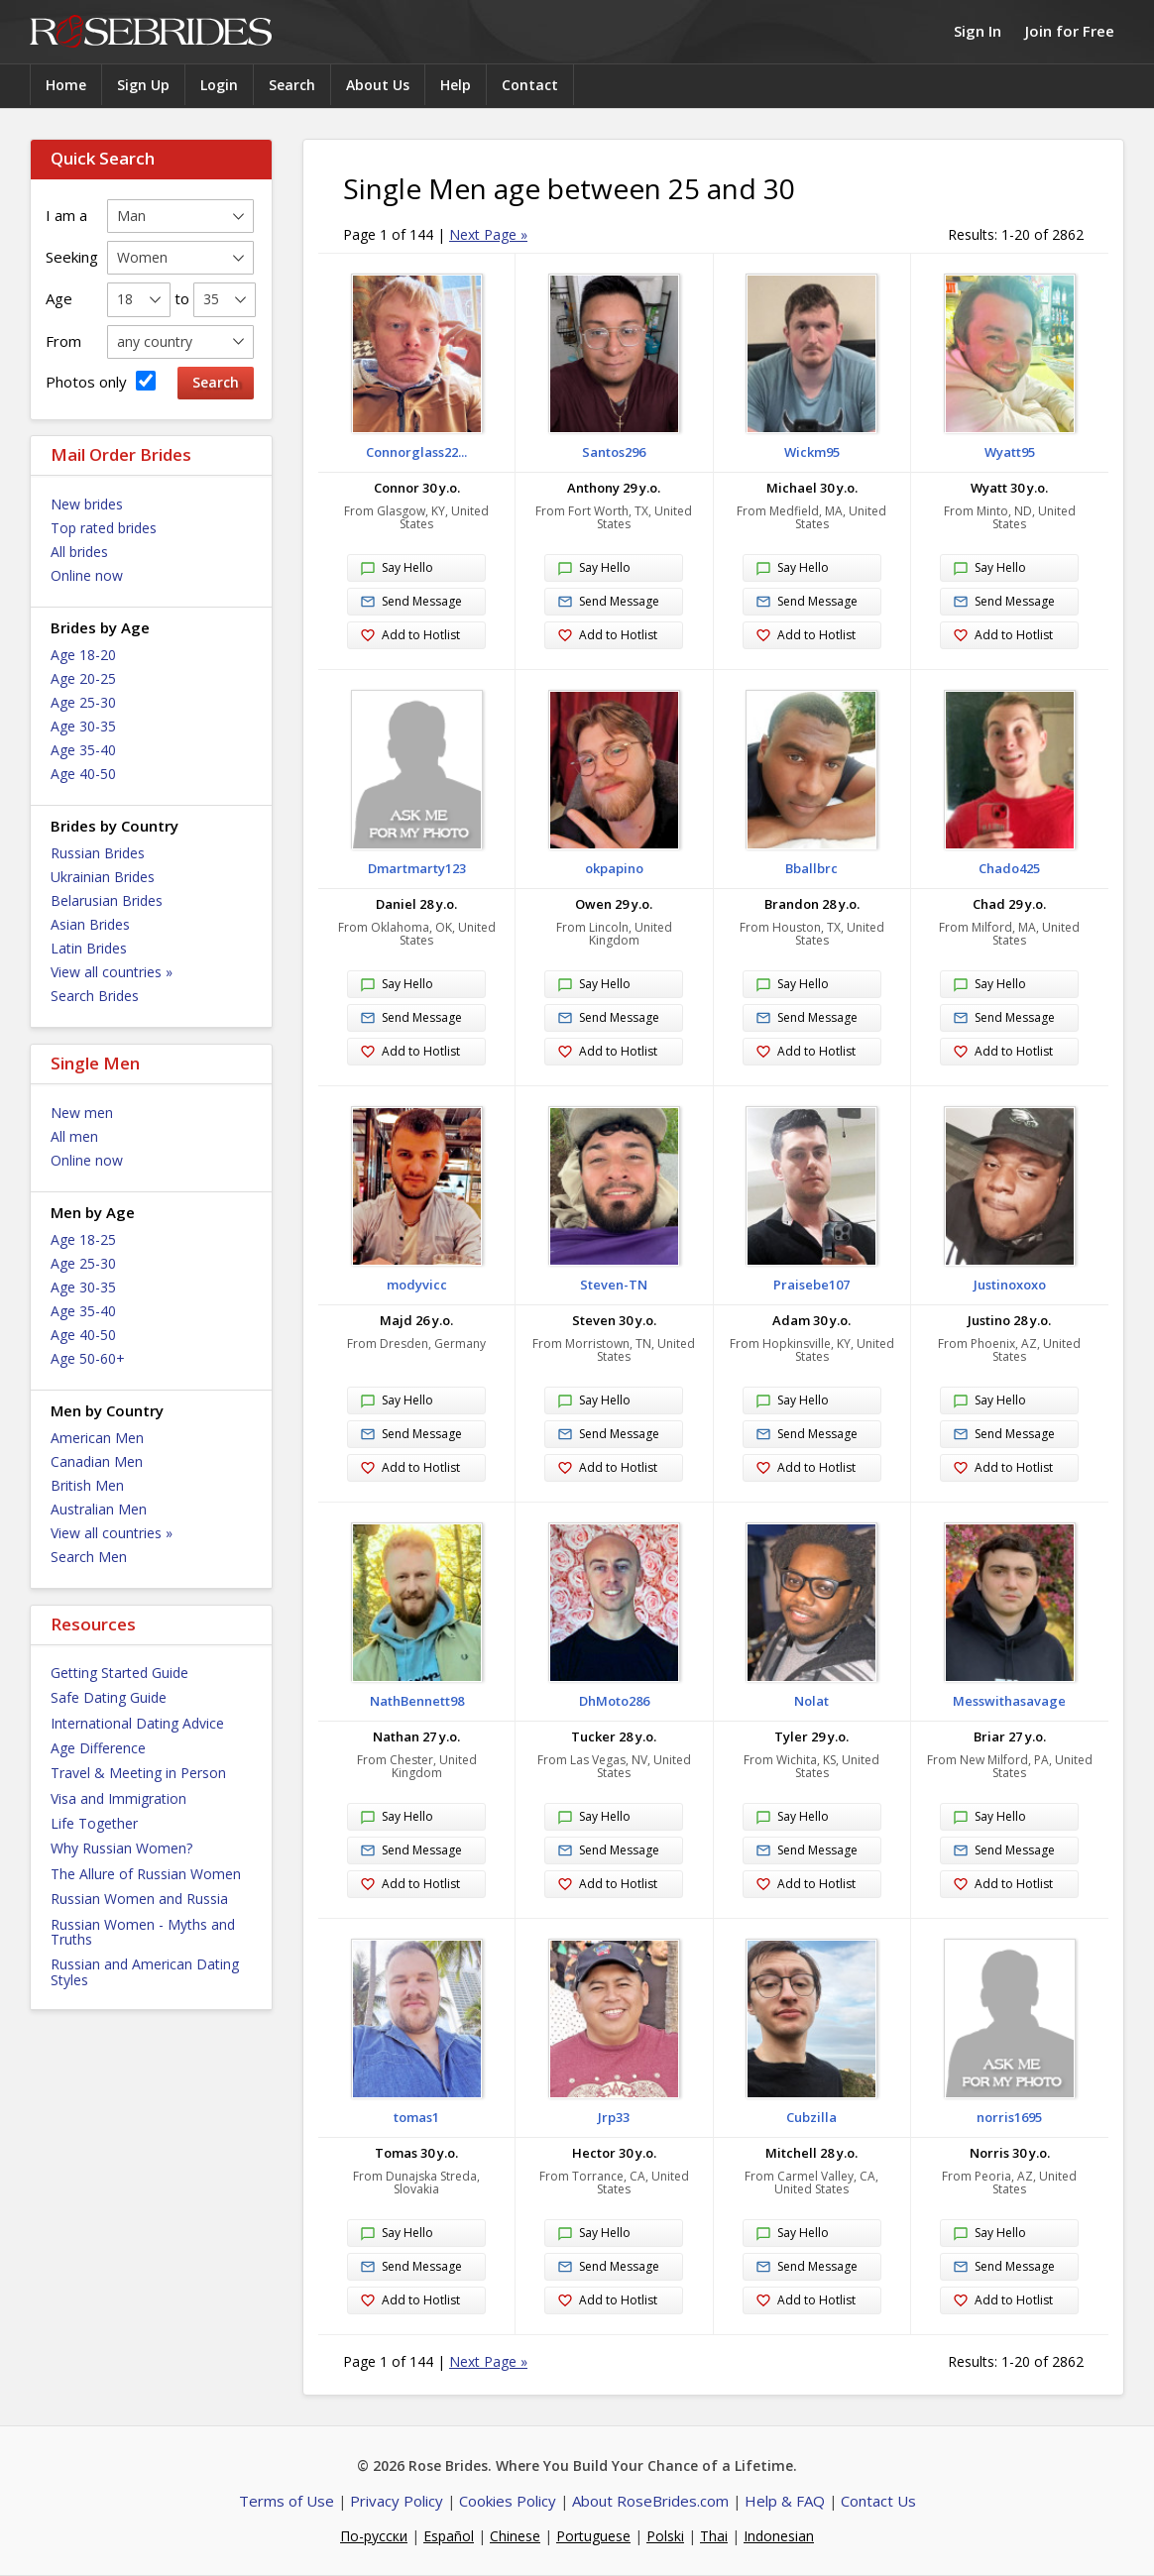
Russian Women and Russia (139, 1898)
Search (292, 84)
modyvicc (417, 1284)
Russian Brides (98, 852)
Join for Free (1069, 31)
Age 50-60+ (88, 1358)
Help (455, 84)
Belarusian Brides (107, 900)
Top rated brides (104, 527)
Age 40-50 (83, 773)
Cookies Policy (507, 2501)
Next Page (488, 234)
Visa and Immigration (118, 1798)
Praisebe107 (811, 1284)
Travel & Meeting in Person (138, 1772)
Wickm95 (812, 452)
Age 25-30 (83, 702)
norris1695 (1009, 2117)
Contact (530, 84)
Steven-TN (613, 1284)
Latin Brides (89, 948)
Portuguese (593, 2535)
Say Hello (396, 569)
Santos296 (613, 452)
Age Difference (98, 1747)
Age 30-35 (83, 726)
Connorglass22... (416, 452)
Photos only (101, 381)
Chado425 (1009, 868)
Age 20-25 (83, 678)
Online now (87, 575)
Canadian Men (97, 1461)
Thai (714, 2535)
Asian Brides (90, 924)
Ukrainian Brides (103, 876)
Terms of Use (286, 2501)
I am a (66, 215)
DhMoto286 (614, 1701)
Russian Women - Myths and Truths (143, 1932)
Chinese (515, 2535)
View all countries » (112, 971)
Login (219, 84)
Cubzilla (811, 2117)
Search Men (89, 1556)
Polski (665, 2535)
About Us (377, 84)
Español (448, 2535)
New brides (87, 504)
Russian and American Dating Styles (145, 1971)
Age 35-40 (83, 749)
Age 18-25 (83, 1239)
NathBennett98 (417, 1701)
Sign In (977, 31)
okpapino (614, 868)
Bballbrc (811, 868)
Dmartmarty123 (417, 868)
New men (82, 1112)
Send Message (411, 602)
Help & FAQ (785, 2501)
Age (59, 298)
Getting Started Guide (119, 1672)
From (63, 341)
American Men (97, 1437)
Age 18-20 (83, 654)
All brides (79, 551)
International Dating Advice (137, 1723)
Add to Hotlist (410, 635)
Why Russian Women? (121, 1848)
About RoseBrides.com (650, 2501)
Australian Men (99, 1509)
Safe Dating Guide (109, 1697)
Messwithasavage (1009, 1701)
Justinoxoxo (1010, 1284)
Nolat (811, 1701)
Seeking (72, 257)
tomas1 (416, 2117)
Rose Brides (151, 32)
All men (74, 1136)
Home (66, 84)
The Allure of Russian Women (146, 1873)
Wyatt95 (1009, 452)
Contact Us (878, 2501)
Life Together (94, 1823)
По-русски (373, 2535)
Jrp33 (614, 2117)
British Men (87, 1485)
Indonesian (779, 2535)
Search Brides (95, 995)
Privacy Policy (396, 2501)
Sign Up (143, 84)
